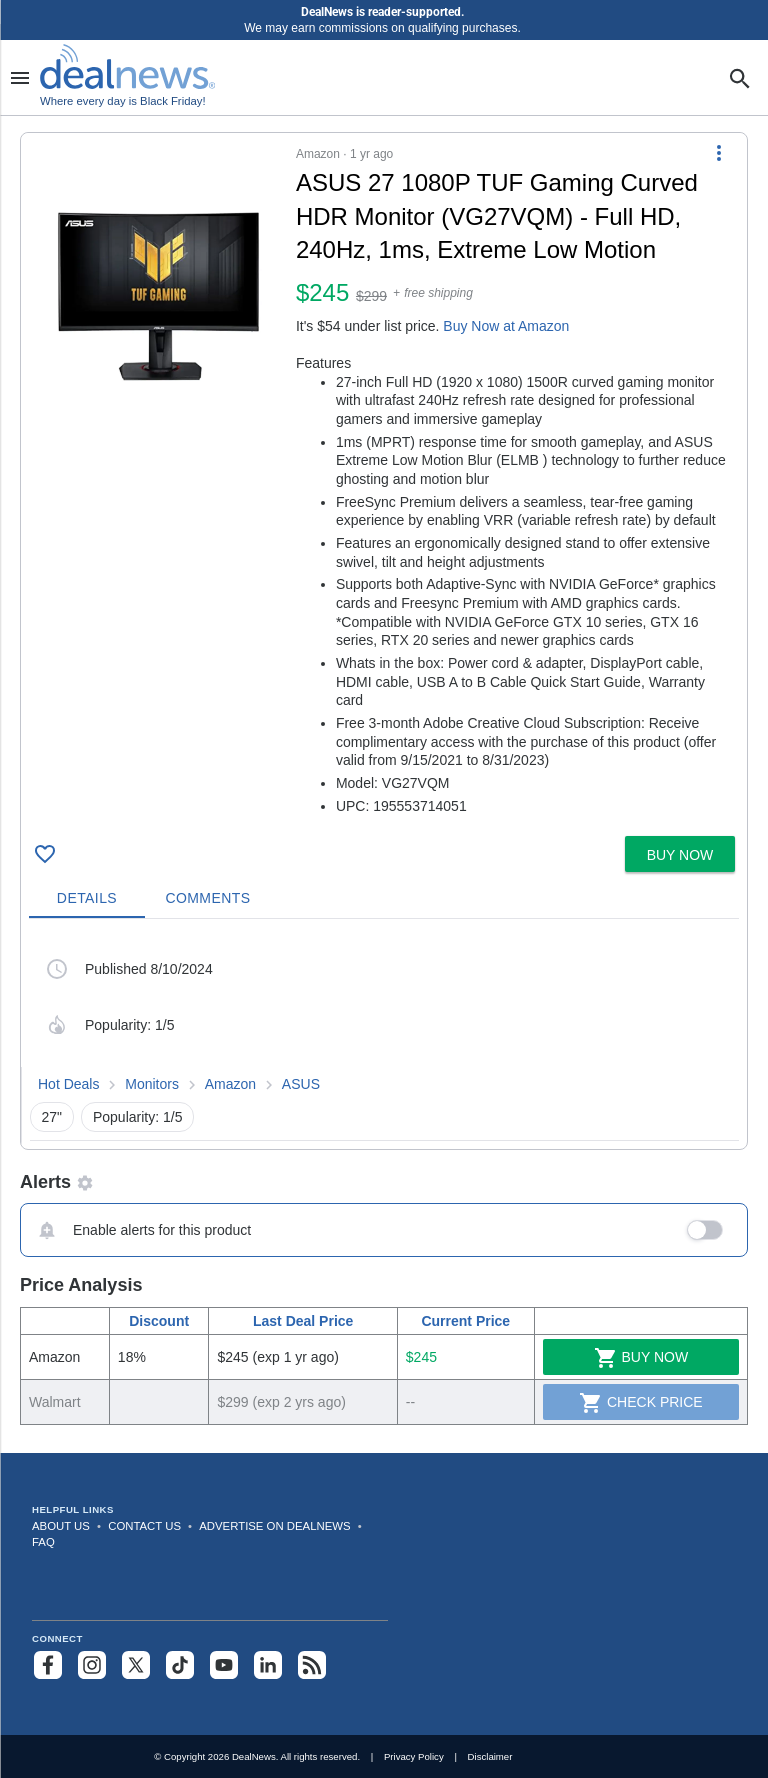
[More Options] (719, 153)
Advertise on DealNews (274, 1526)
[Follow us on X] (136, 1665)
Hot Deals (68, 1084)
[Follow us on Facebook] (48, 1665)
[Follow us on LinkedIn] (268, 1665)
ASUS (301, 1084)
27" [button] (52, 1117)
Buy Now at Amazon (506, 326)
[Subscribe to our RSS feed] (312, 1665)
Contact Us (144, 1526)
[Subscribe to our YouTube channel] (224, 1665)
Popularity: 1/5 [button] (138, 1117)
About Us (61, 1526)
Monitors (152, 1084)
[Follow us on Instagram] (92, 1665)
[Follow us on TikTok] (180, 1665)
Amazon (230, 1084)
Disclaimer (490, 1756)
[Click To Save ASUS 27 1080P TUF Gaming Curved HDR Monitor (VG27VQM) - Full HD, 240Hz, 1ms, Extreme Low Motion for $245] (45, 854)
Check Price (641, 1403)
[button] (384, 480)
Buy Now (641, 1358)
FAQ (43, 1542)
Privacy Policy (414, 1756)
